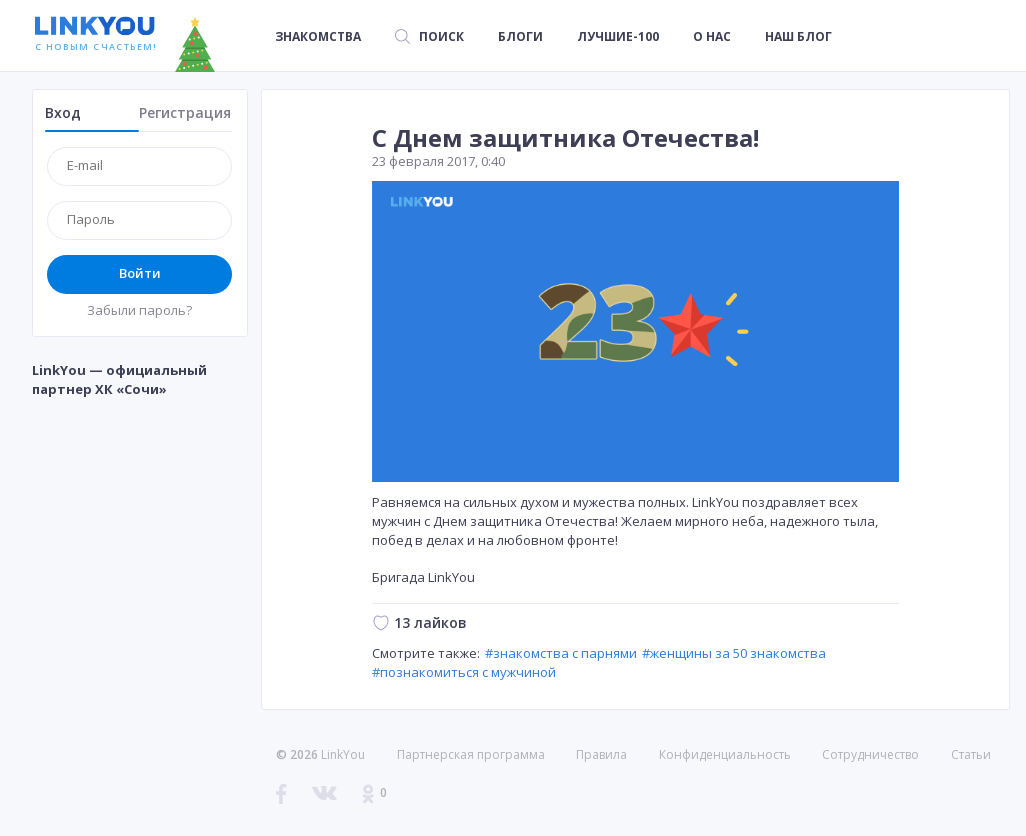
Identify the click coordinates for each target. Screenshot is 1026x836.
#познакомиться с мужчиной (464, 672)
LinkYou (343, 754)
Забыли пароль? (139, 310)
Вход (63, 112)
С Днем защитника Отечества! (565, 137)
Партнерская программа (471, 754)
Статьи (971, 754)
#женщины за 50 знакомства (734, 653)
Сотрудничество (870, 755)
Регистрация (185, 112)
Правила (601, 754)
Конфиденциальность (725, 754)
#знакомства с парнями (561, 653)
